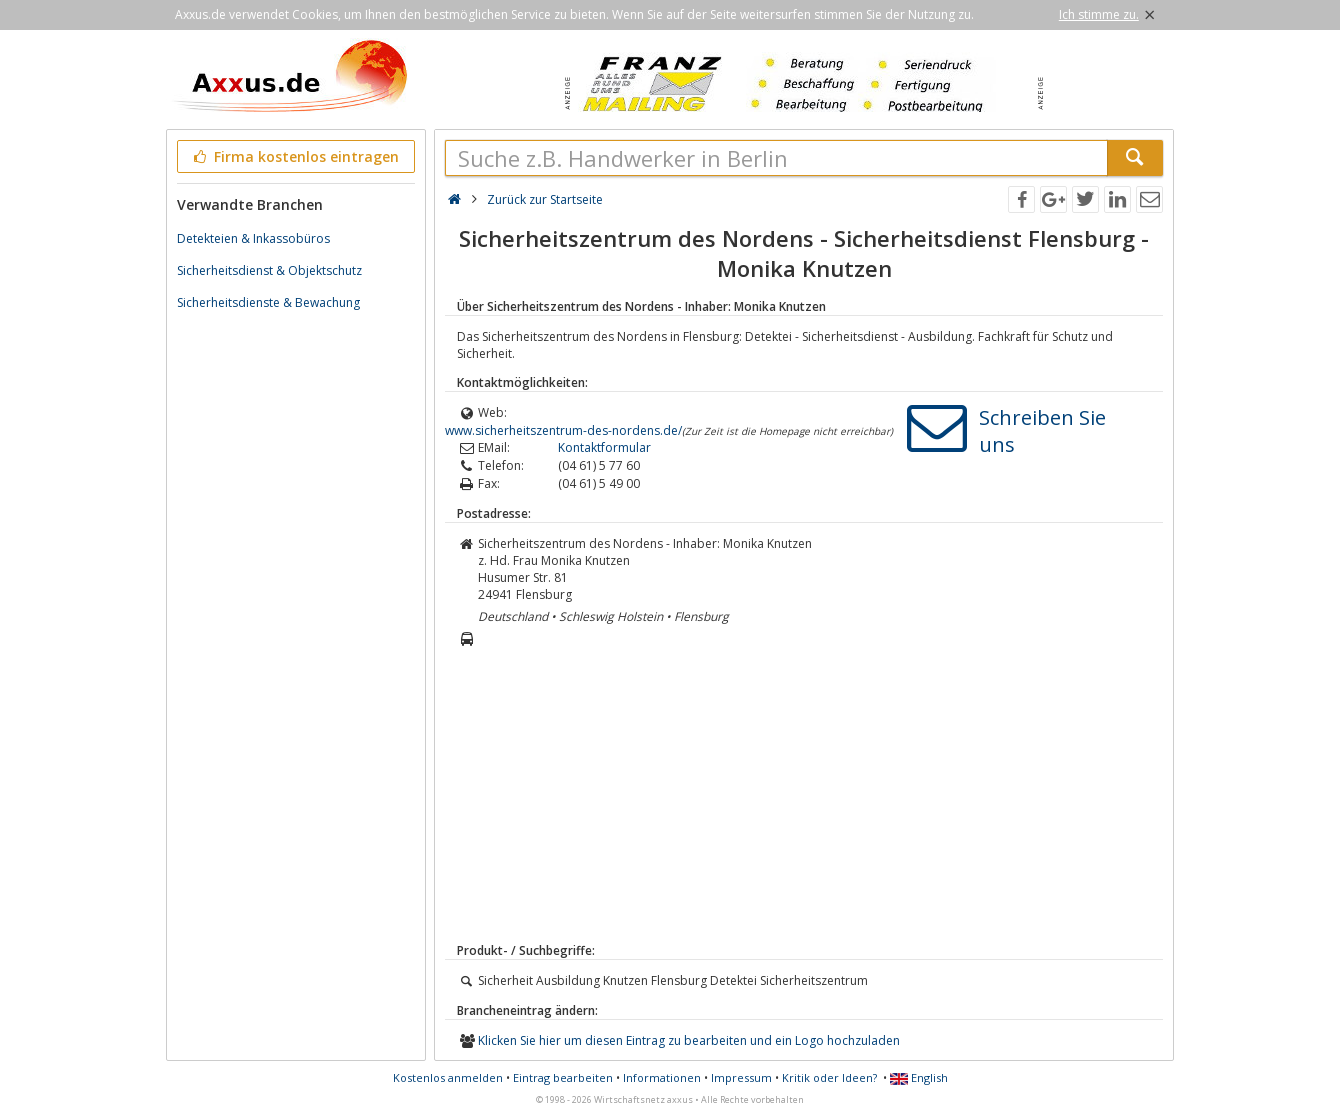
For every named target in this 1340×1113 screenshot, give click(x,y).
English (919, 1077)
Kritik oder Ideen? (829, 1077)
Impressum (741, 1077)
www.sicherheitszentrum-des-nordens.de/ (563, 430)
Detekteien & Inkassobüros (253, 238)
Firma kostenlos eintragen (294, 156)
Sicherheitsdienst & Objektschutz (269, 270)
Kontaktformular (604, 447)
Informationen (662, 1077)
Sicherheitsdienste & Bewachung (268, 302)
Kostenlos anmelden (448, 1077)
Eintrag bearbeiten (563, 1077)
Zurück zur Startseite (545, 199)
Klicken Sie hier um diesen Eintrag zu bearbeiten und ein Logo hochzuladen (689, 1040)
